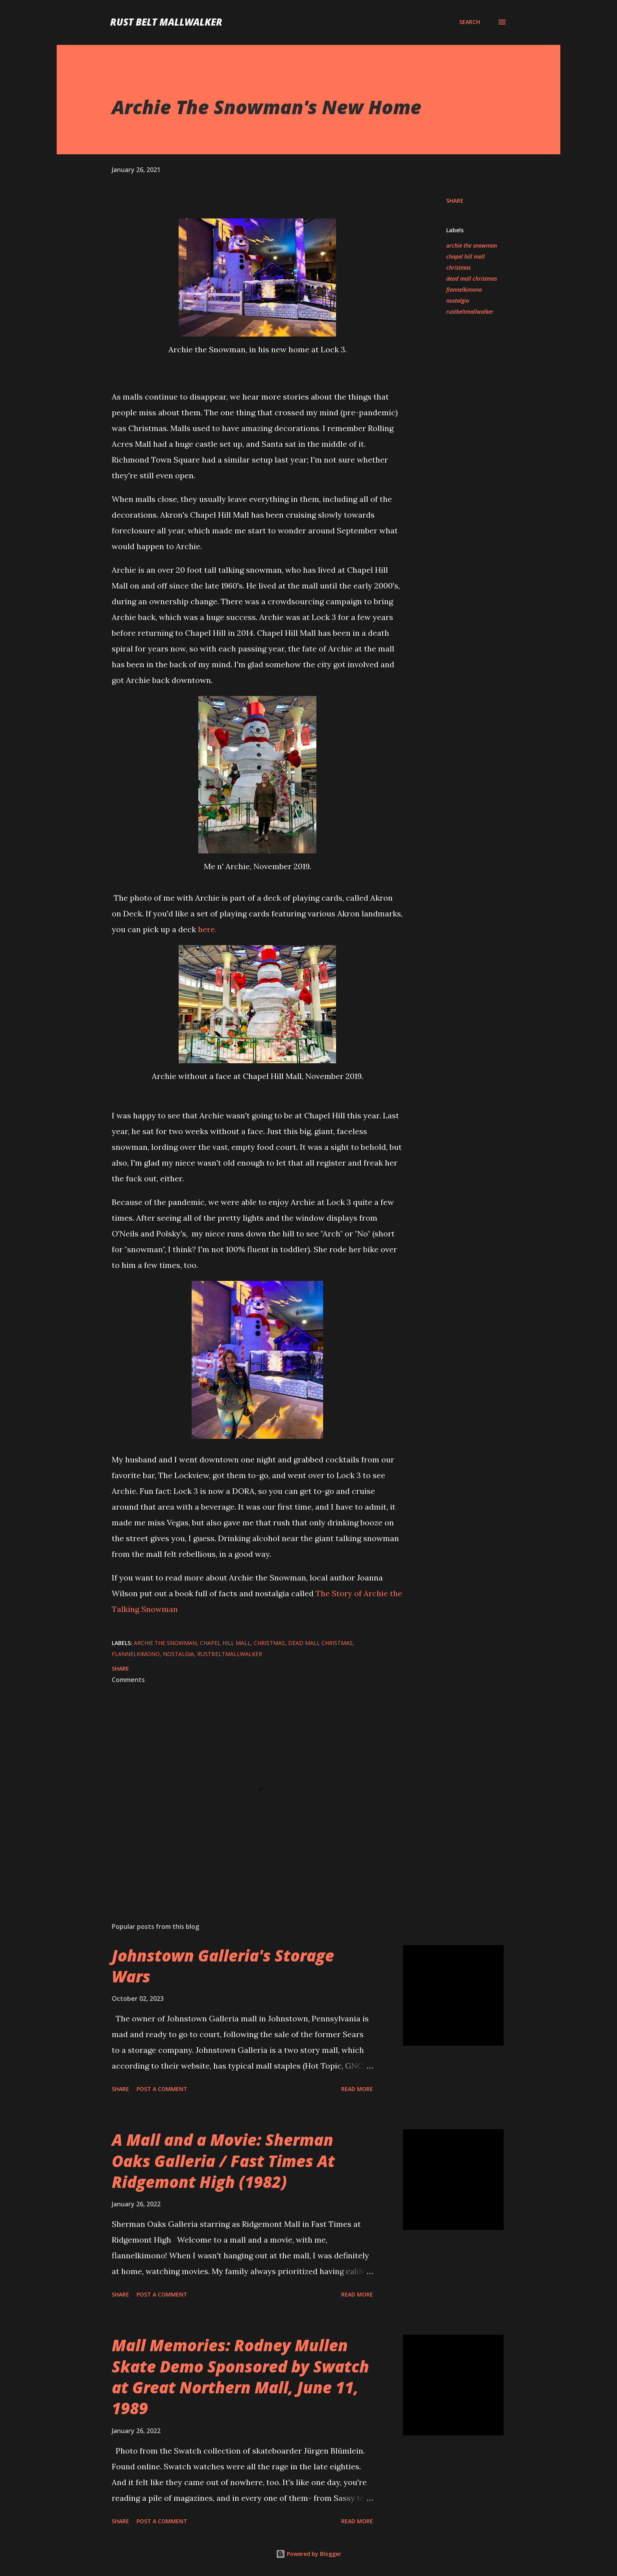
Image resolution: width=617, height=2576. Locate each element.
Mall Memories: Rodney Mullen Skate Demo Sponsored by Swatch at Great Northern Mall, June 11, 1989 (240, 2376)
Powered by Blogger (308, 2553)
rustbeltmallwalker (469, 311)
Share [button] (455, 200)
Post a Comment (162, 2089)
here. (207, 929)
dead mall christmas (471, 278)
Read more (357, 2089)
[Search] (469, 22)
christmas (458, 267)
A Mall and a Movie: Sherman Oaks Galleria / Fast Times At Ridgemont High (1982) (223, 2161)
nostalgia (457, 300)
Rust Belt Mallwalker (166, 21)
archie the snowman (471, 245)
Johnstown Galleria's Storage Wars (223, 1966)
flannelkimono (464, 289)
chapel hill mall (465, 256)
